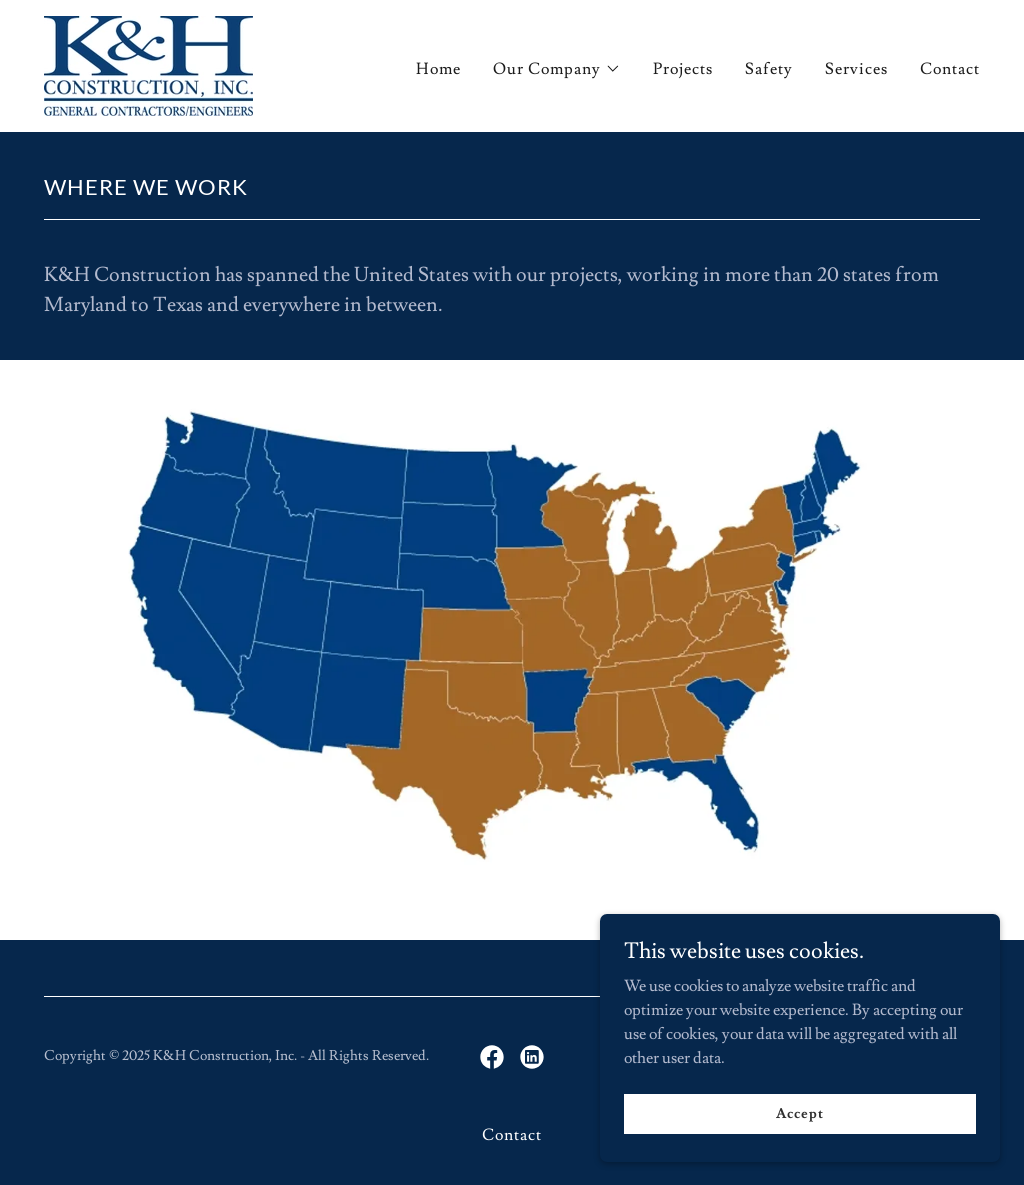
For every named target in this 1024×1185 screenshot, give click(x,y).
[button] (557, 69)
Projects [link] (683, 69)
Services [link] (856, 69)
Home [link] (438, 69)
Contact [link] (950, 69)
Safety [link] (769, 69)
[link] (148, 62)
